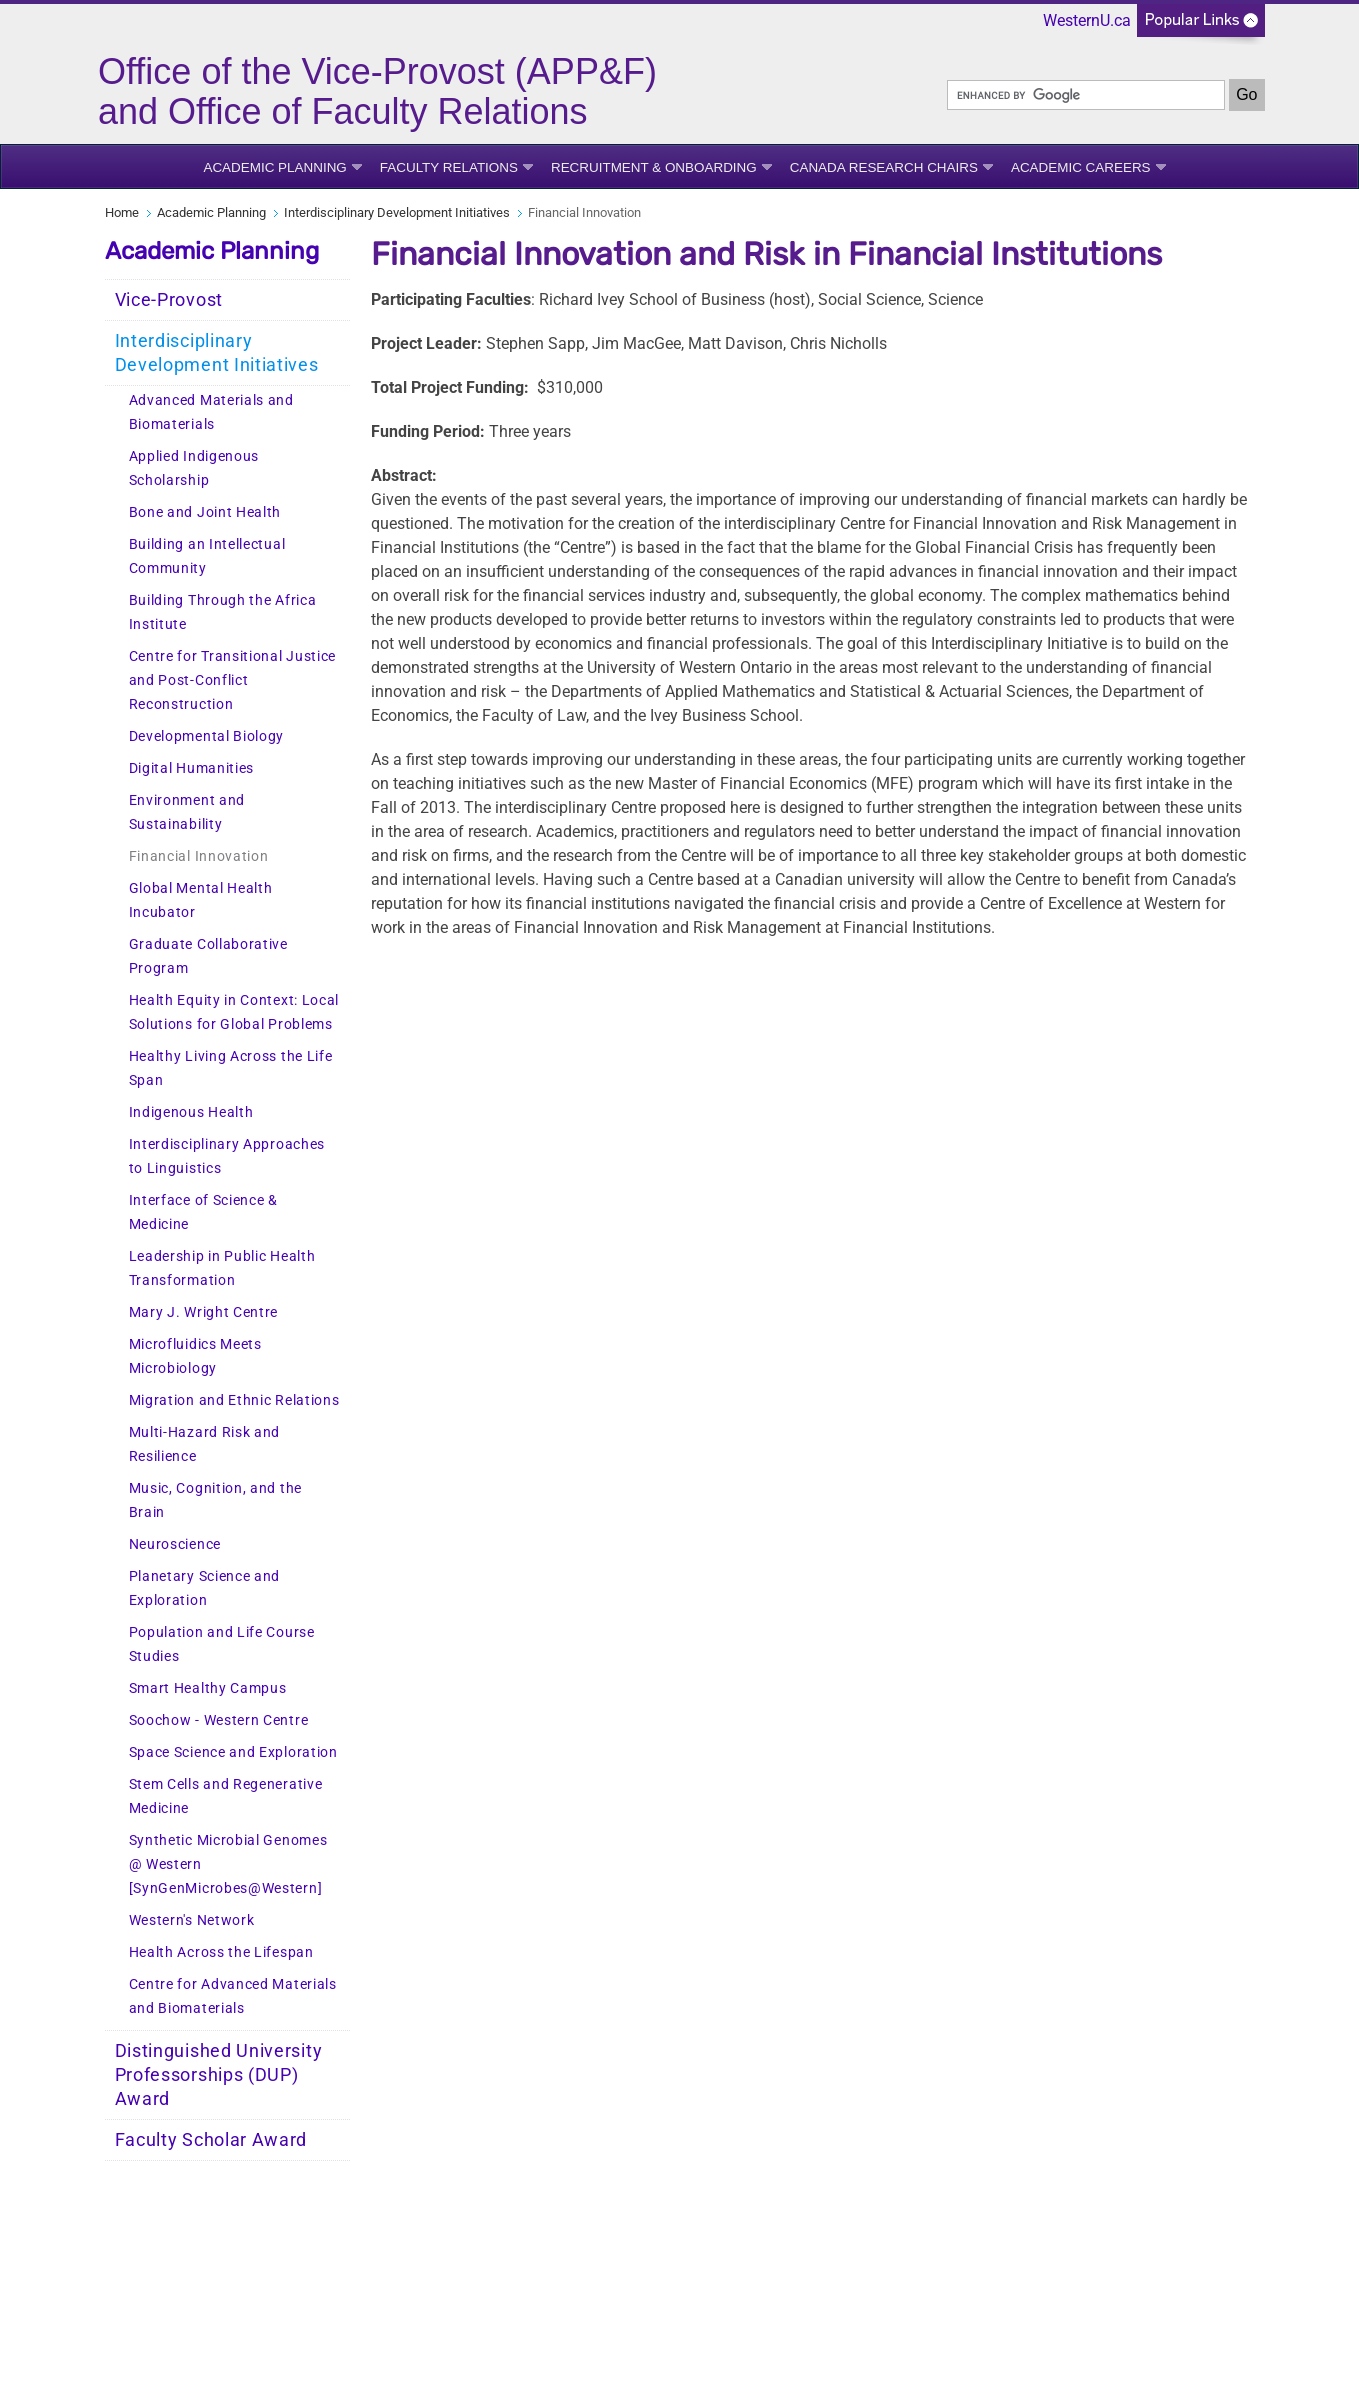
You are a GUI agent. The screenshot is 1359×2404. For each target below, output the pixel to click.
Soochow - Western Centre (219, 1720)
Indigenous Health (191, 1112)
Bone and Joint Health (205, 512)
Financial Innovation (199, 856)
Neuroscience (175, 1544)
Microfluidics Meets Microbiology (195, 1356)
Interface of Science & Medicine (203, 1212)
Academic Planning (274, 167)
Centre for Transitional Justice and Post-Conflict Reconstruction (233, 680)
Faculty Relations (449, 167)
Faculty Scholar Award (211, 2140)
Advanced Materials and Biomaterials (211, 412)
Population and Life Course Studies (222, 1644)
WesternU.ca (1087, 20)
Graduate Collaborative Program (208, 956)
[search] (1086, 95)
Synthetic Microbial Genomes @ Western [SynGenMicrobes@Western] (228, 1864)
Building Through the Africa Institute (223, 612)
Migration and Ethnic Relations (234, 1400)
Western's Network (192, 1920)
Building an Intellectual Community (207, 556)
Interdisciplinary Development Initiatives (397, 212)
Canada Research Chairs (884, 167)
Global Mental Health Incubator (201, 900)
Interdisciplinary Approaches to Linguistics (227, 1156)
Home (122, 212)
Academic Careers (1081, 167)
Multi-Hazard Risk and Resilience (205, 1444)
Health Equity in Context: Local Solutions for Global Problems (234, 1012)
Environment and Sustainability (187, 812)
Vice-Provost (169, 300)
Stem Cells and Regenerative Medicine (226, 1796)
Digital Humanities (192, 768)
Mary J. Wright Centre (204, 1312)
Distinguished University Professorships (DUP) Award (219, 2075)
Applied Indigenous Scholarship (194, 468)
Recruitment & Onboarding (654, 167)
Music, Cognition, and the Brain (216, 1500)
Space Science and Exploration (233, 1752)
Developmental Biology (207, 736)
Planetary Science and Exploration (205, 1588)
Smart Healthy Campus (208, 1688)
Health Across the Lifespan (221, 1952)
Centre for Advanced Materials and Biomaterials (233, 1996)
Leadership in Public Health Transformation (222, 1268)
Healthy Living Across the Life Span (231, 1068)
